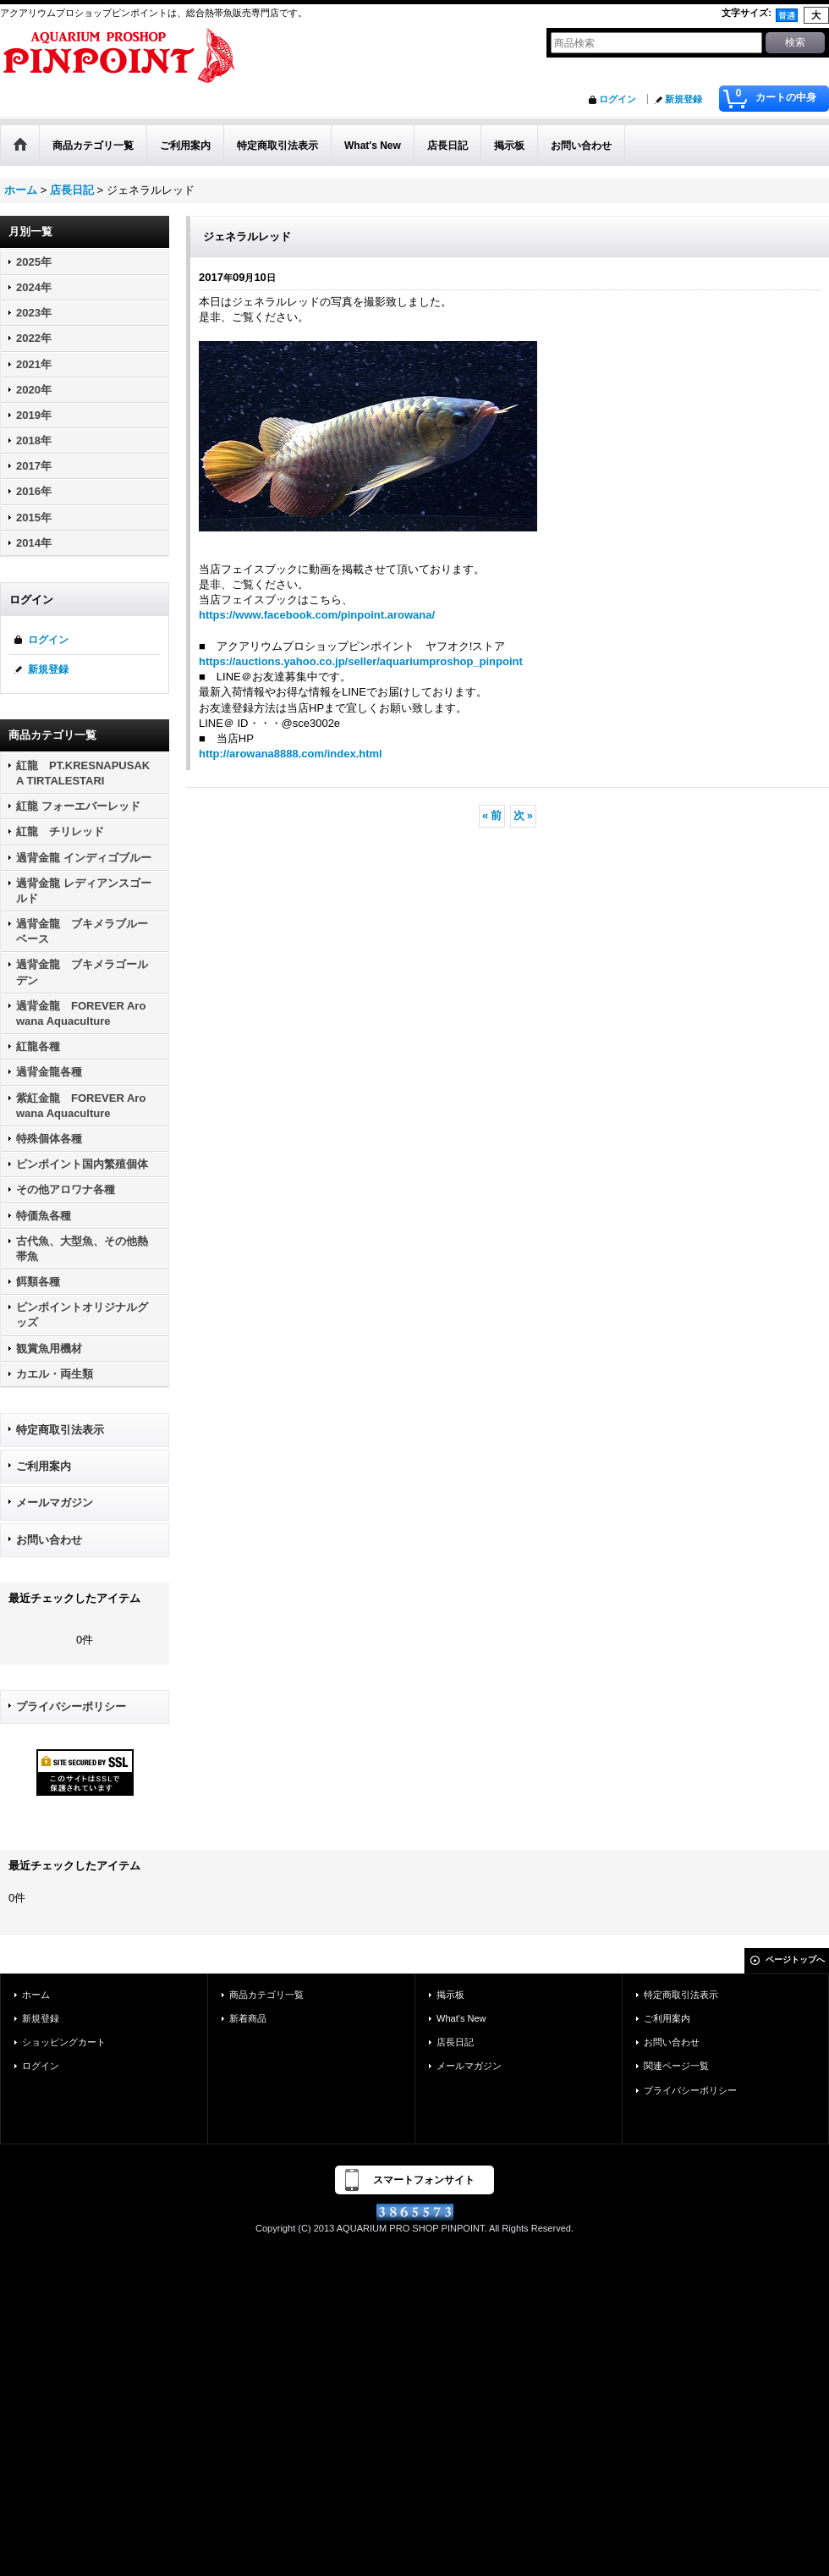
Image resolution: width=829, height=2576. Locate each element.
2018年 (34, 440)
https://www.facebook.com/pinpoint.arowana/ (317, 614)
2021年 (34, 364)
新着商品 (247, 2018)
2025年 (34, 262)
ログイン (617, 99)
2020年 (34, 389)
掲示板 (450, 1995)
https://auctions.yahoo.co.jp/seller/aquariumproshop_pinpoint (361, 661)
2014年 (34, 543)
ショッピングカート (64, 2042)
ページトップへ (795, 1959)
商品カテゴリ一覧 (266, 1995)
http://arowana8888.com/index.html (290, 753)
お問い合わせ (49, 1539)
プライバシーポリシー (71, 1706)
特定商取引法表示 (60, 1429)
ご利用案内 (43, 1466)
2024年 (34, 287)
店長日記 (455, 2042)
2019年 (34, 415)
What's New (461, 2018)
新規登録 (683, 99)
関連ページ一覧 (676, 2066)
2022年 (34, 338)
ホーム (36, 1995)
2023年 (34, 312)
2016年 (34, 491)
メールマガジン (54, 1502)
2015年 (34, 517)
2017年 (34, 466)
